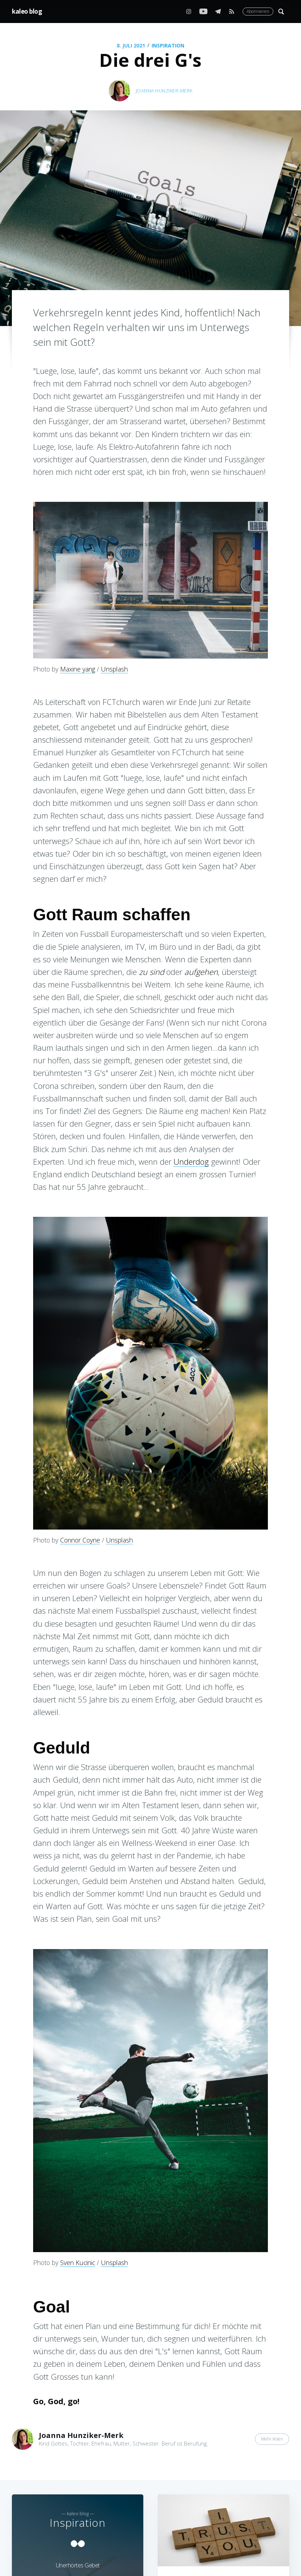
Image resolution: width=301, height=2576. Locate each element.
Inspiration (168, 45)
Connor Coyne (80, 1540)
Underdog (191, 1161)
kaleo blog (27, 11)
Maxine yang (77, 669)
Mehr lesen (272, 2439)
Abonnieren (258, 11)
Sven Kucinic (77, 2262)
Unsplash (114, 669)
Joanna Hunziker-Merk (164, 90)
